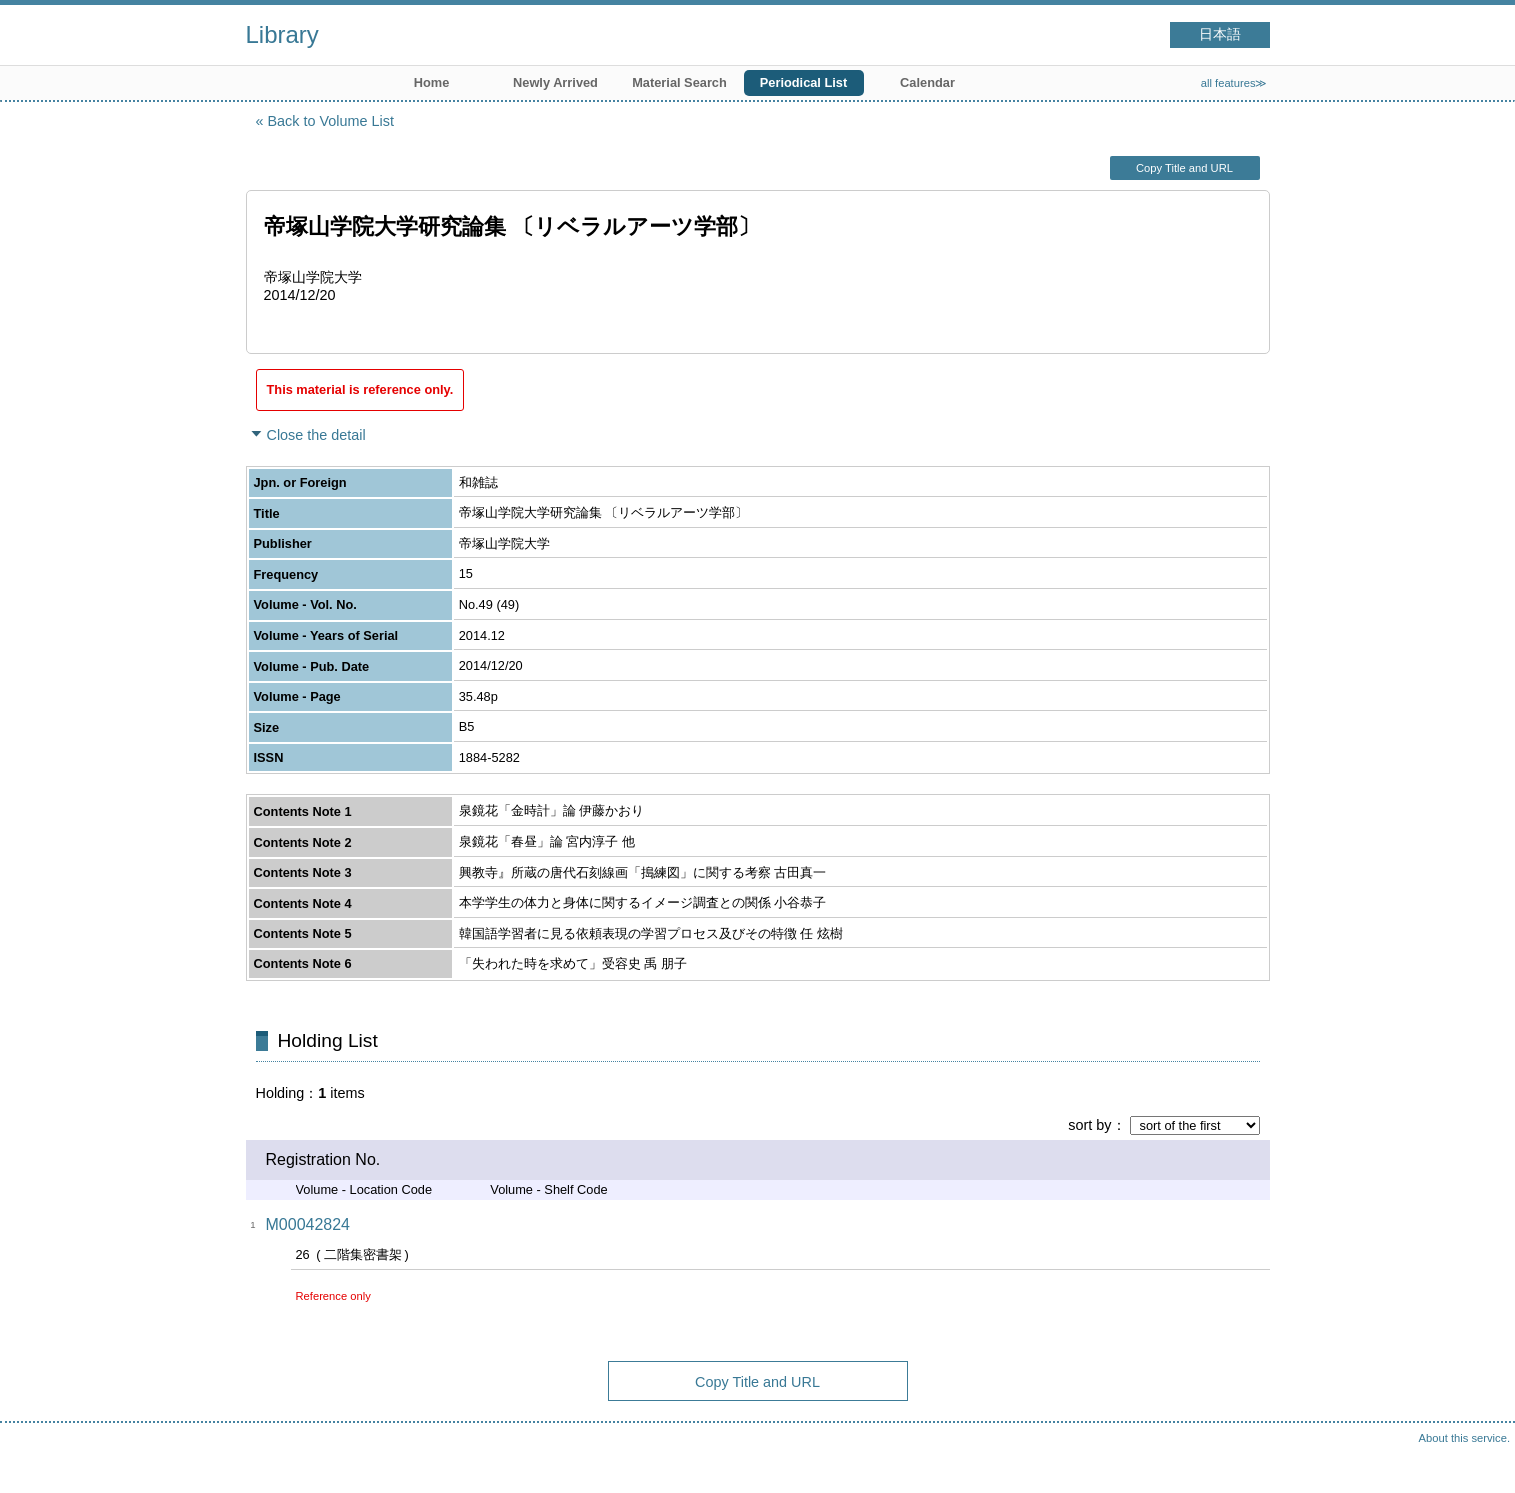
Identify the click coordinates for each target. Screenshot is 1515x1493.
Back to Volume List (331, 121)
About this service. (1464, 1438)
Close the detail (316, 435)
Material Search (679, 82)
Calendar (927, 82)
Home (432, 82)
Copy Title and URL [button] (1184, 168)
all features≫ (1234, 83)
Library (282, 34)
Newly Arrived (555, 82)
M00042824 (308, 1224)
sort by (1089, 1125)
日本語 (1220, 34)
